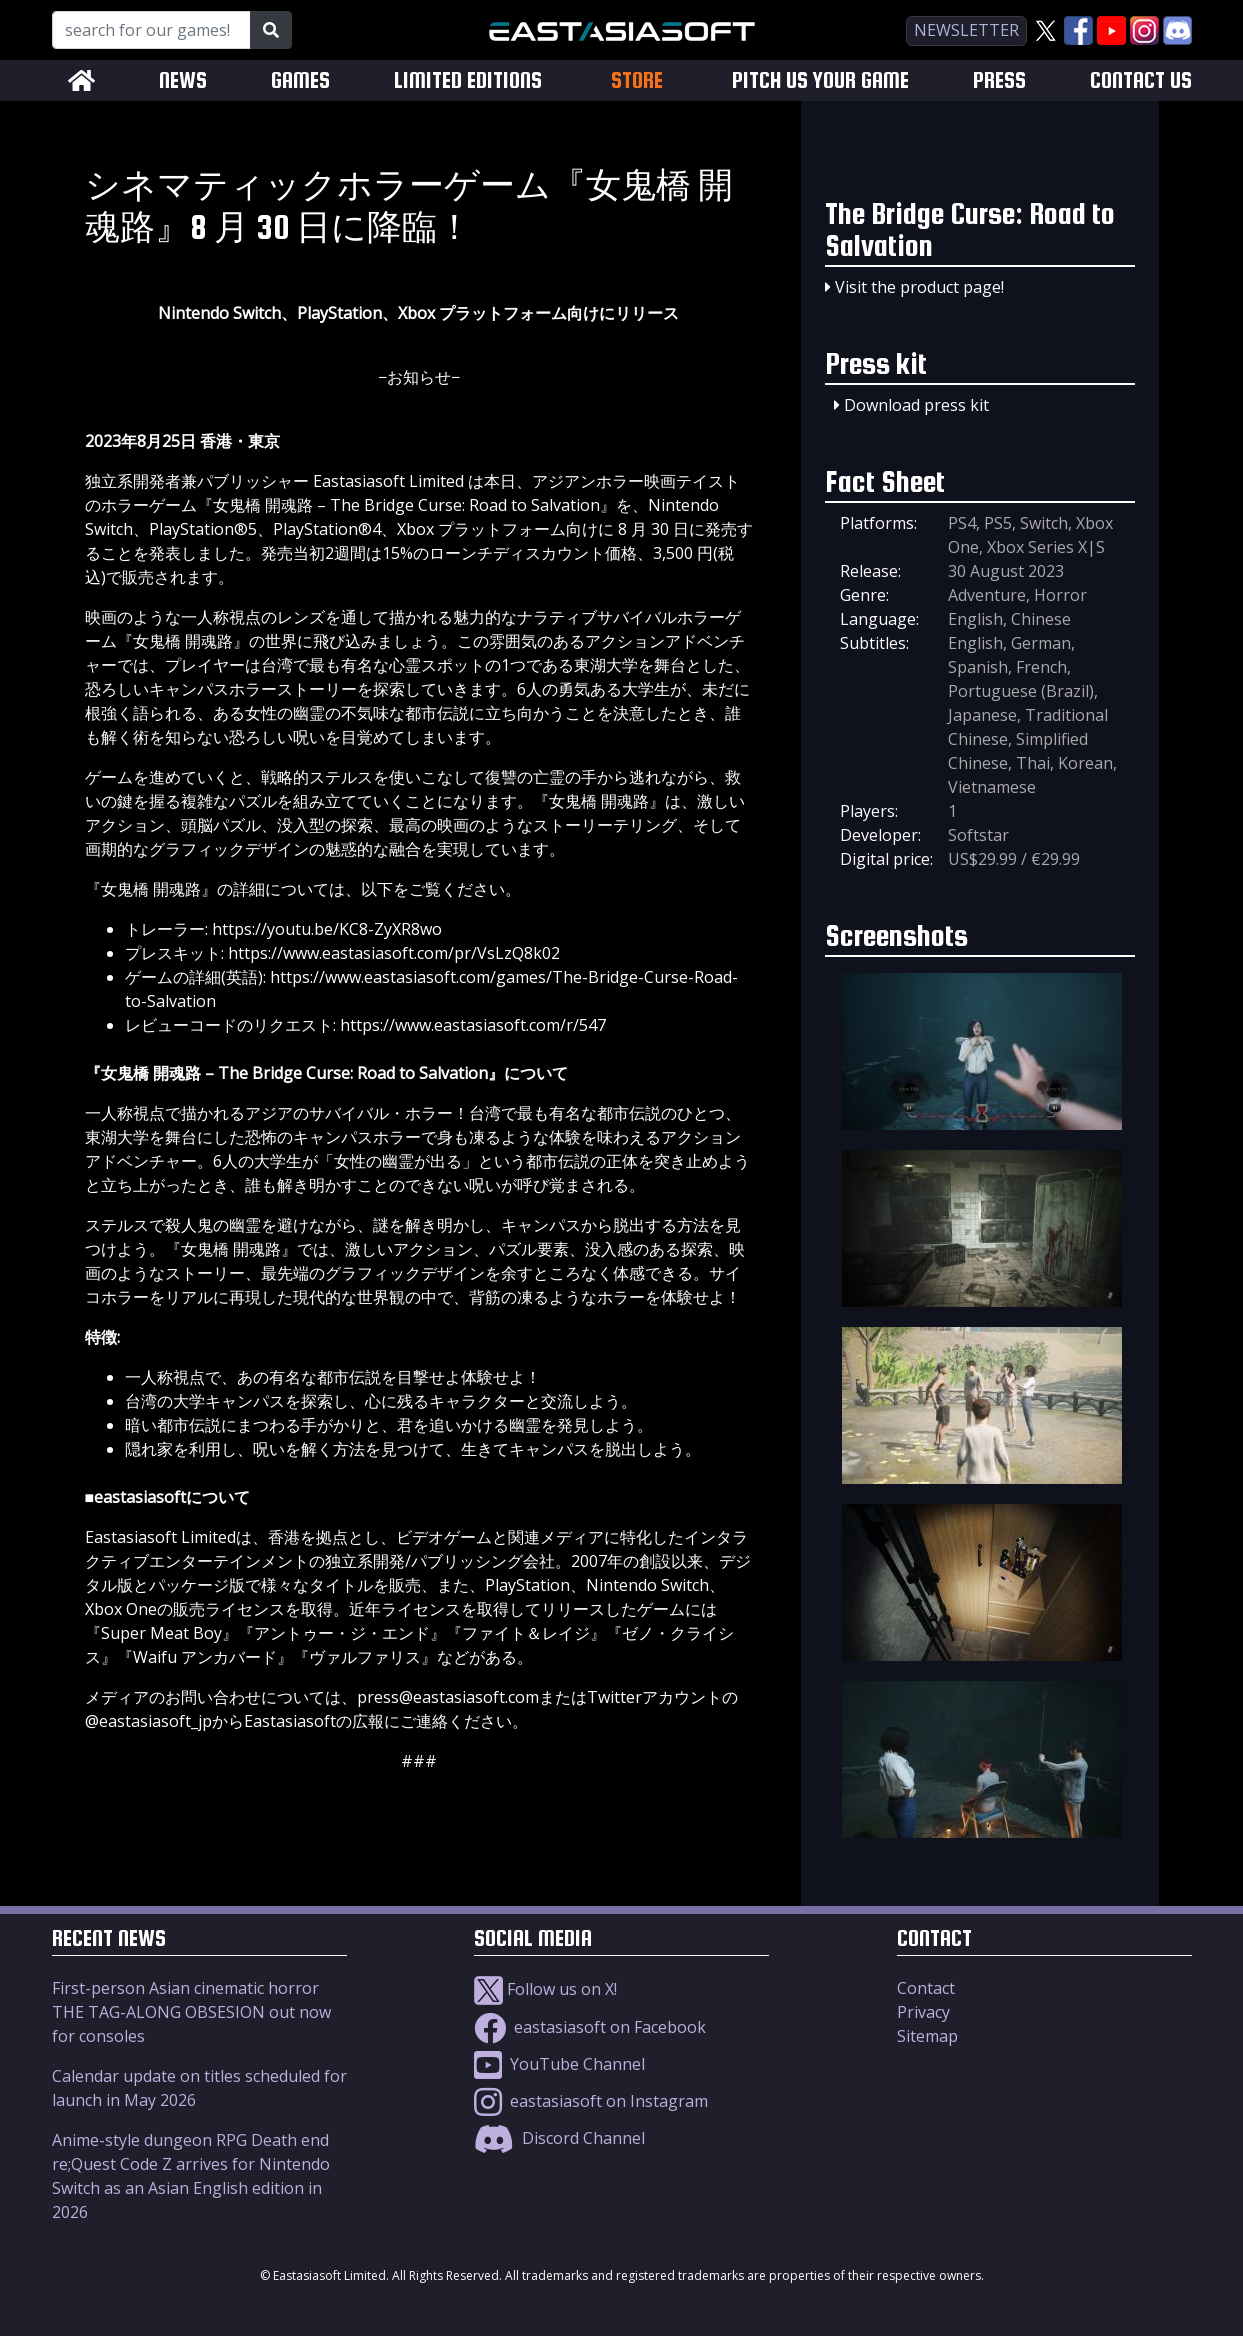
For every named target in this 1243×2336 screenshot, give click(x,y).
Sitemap (927, 2036)
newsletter (966, 30)
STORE (637, 80)
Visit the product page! (919, 287)
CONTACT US (1141, 80)
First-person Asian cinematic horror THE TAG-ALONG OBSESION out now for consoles (191, 2012)
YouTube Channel (559, 2064)
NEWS (183, 80)
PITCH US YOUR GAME (820, 80)
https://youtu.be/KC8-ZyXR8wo (327, 929)
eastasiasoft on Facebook (590, 2027)
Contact (926, 1988)
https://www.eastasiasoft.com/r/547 (473, 1025)
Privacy (923, 2012)
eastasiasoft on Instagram (591, 2101)
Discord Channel (559, 2138)
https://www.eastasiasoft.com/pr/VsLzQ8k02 (394, 953)
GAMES (300, 80)
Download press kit (916, 405)
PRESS (999, 80)
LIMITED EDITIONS (468, 80)
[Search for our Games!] (151, 30)
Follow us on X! (545, 1989)
